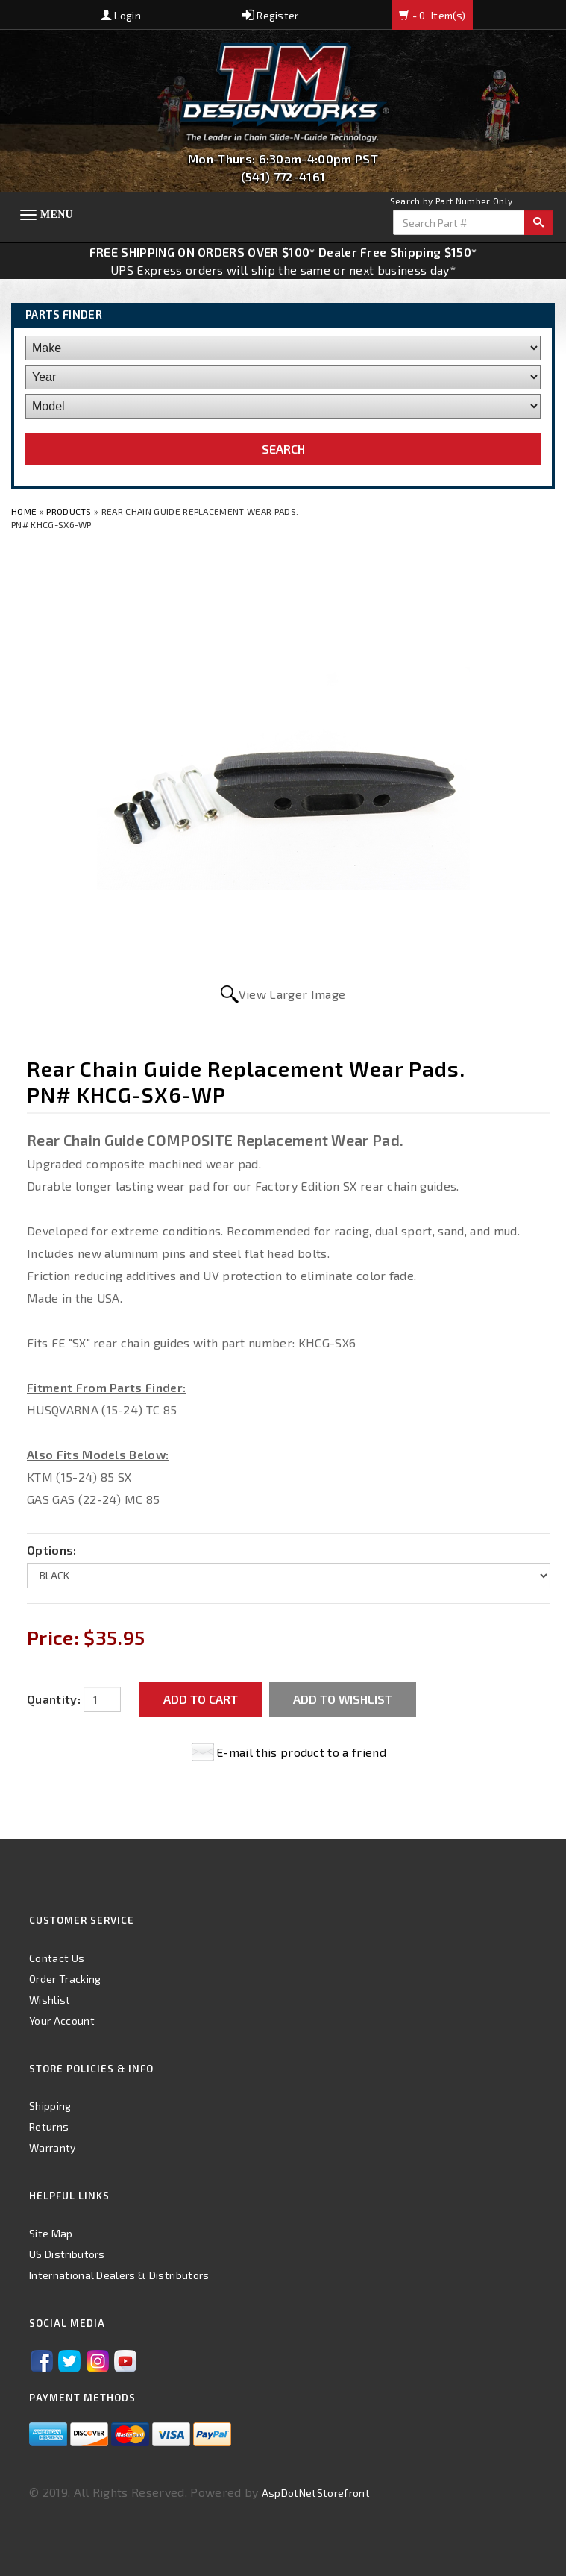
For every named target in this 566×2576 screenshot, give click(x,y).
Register (270, 15)
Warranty (52, 2147)
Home (25, 511)
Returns (49, 2126)
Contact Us (56, 1958)
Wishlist (50, 1999)
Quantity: (54, 1699)
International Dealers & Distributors (119, 2275)
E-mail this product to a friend (301, 1752)
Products (69, 511)
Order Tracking (65, 1978)
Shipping (50, 2105)
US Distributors (67, 2254)
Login (121, 15)
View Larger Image (292, 994)
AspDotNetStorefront (316, 2492)
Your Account (62, 2020)
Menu (56, 214)
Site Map (51, 2233)
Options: (52, 1550)
